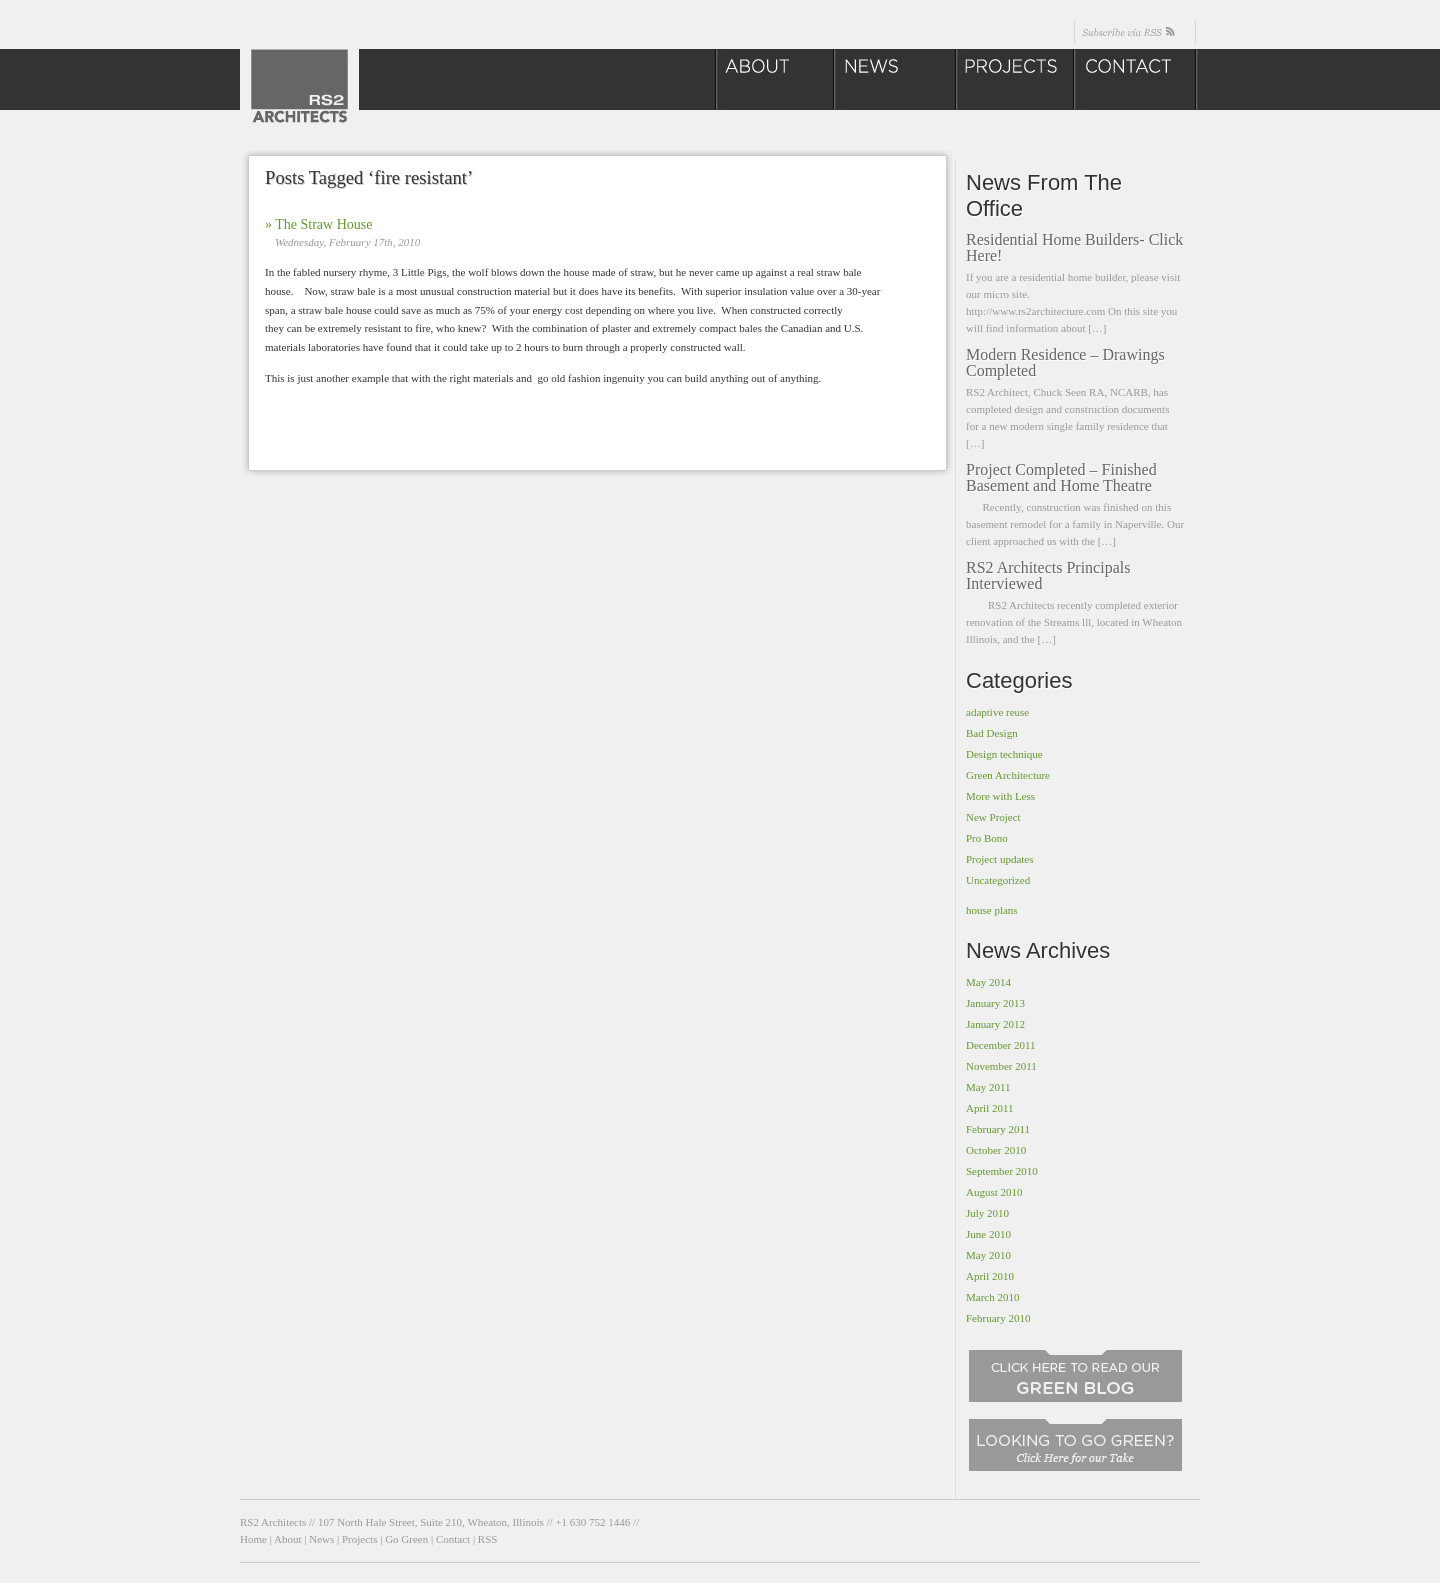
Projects (359, 1539)
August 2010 (994, 1192)
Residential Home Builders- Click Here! (1074, 247)
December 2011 (1001, 1045)
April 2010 (990, 1276)
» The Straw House (318, 224)
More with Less (1000, 796)
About (288, 1539)
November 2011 (1001, 1066)
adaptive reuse (997, 712)
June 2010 (988, 1234)
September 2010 (1002, 1171)
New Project (993, 817)
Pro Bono (987, 838)
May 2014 (988, 982)
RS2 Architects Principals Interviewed (1048, 575)
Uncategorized (998, 880)
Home (253, 1539)
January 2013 (995, 1003)
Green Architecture (1008, 775)
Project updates (1000, 859)
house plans (992, 910)
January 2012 (995, 1024)
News (321, 1539)
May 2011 (988, 1087)
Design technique (1004, 754)
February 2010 (998, 1318)
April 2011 (990, 1108)
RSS (488, 1539)
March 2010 (992, 1297)
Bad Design (992, 733)
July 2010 (987, 1213)
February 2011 (998, 1129)
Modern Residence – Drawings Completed (1065, 362)
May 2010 (988, 1255)
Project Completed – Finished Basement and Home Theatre (1061, 477)
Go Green (406, 1539)
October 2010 (996, 1150)
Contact (453, 1539)
